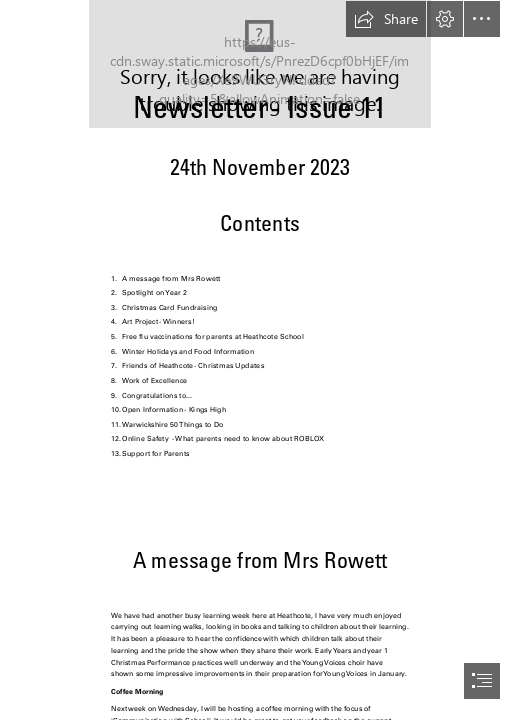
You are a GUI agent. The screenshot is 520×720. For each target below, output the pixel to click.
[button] (386, 19)
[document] (260, 360)
